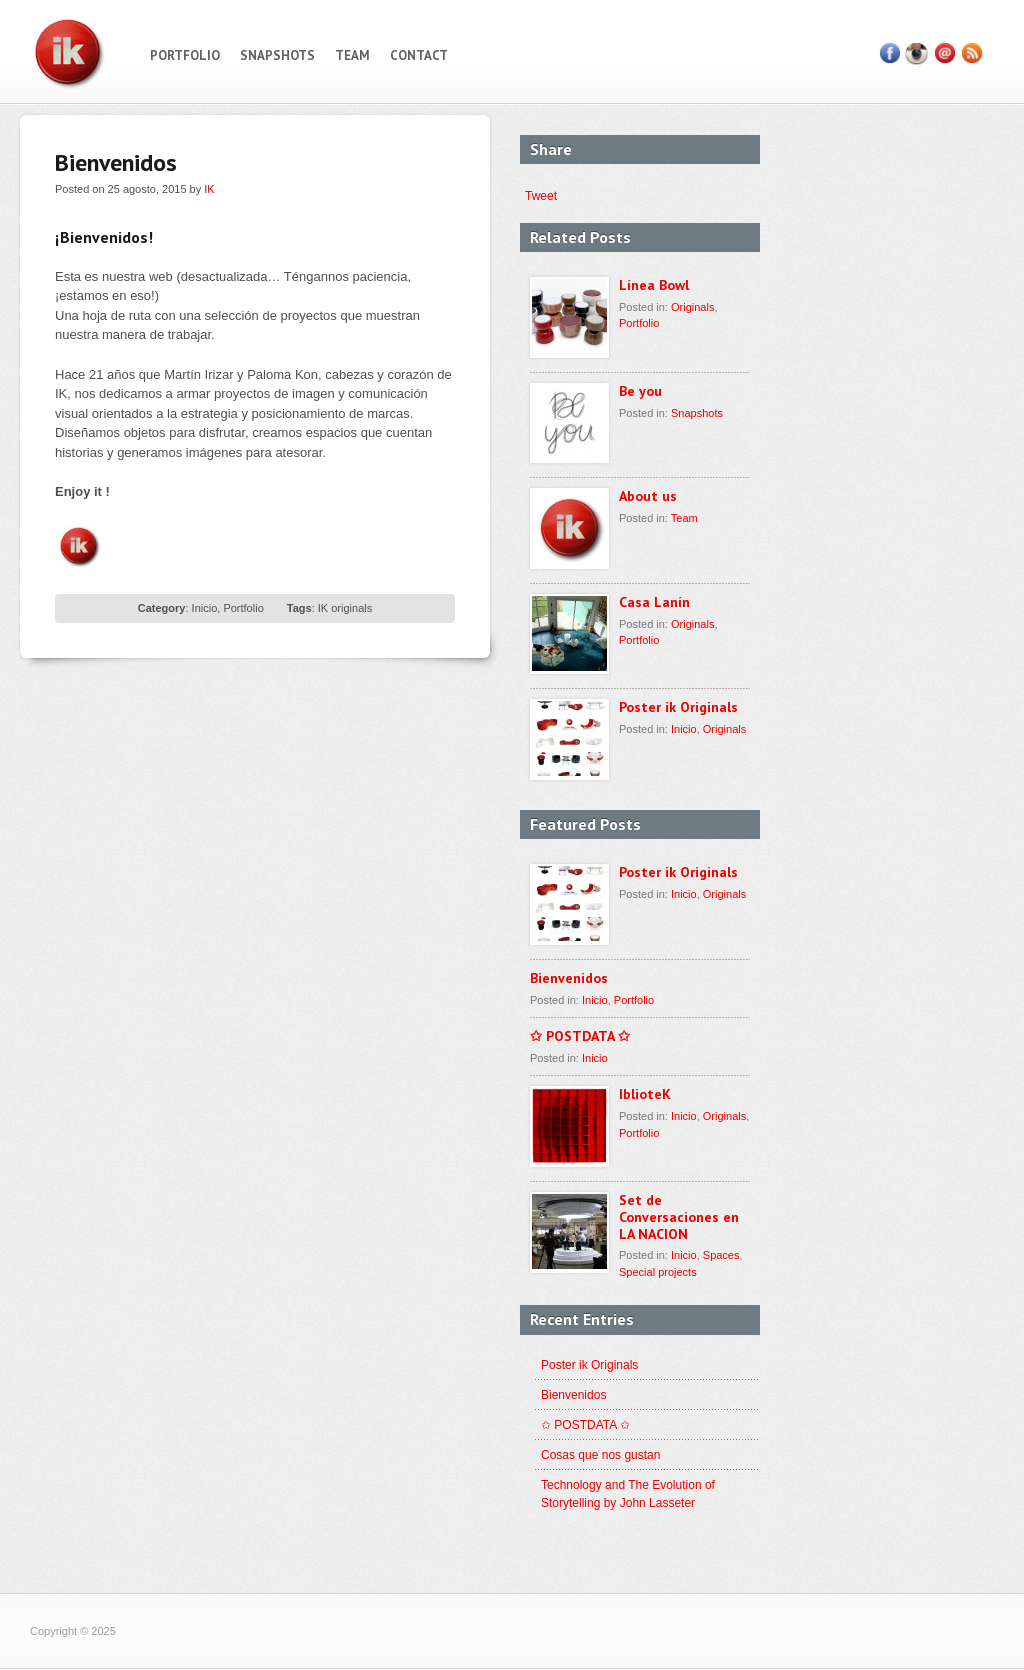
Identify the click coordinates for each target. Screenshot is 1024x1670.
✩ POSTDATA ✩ (580, 1036)
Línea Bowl (654, 285)
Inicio (205, 608)
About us (648, 496)
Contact (419, 55)
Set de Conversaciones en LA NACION (679, 1217)
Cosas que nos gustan (600, 1455)
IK (209, 189)
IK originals (345, 608)
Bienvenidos (569, 978)
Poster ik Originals (678, 707)
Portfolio (185, 55)
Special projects (658, 1272)
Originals (692, 307)
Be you (640, 391)
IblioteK (645, 1094)
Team (352, 55)
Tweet (533, 196)
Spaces (721, 1255)
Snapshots (277, 55)
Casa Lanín (654, 602)
